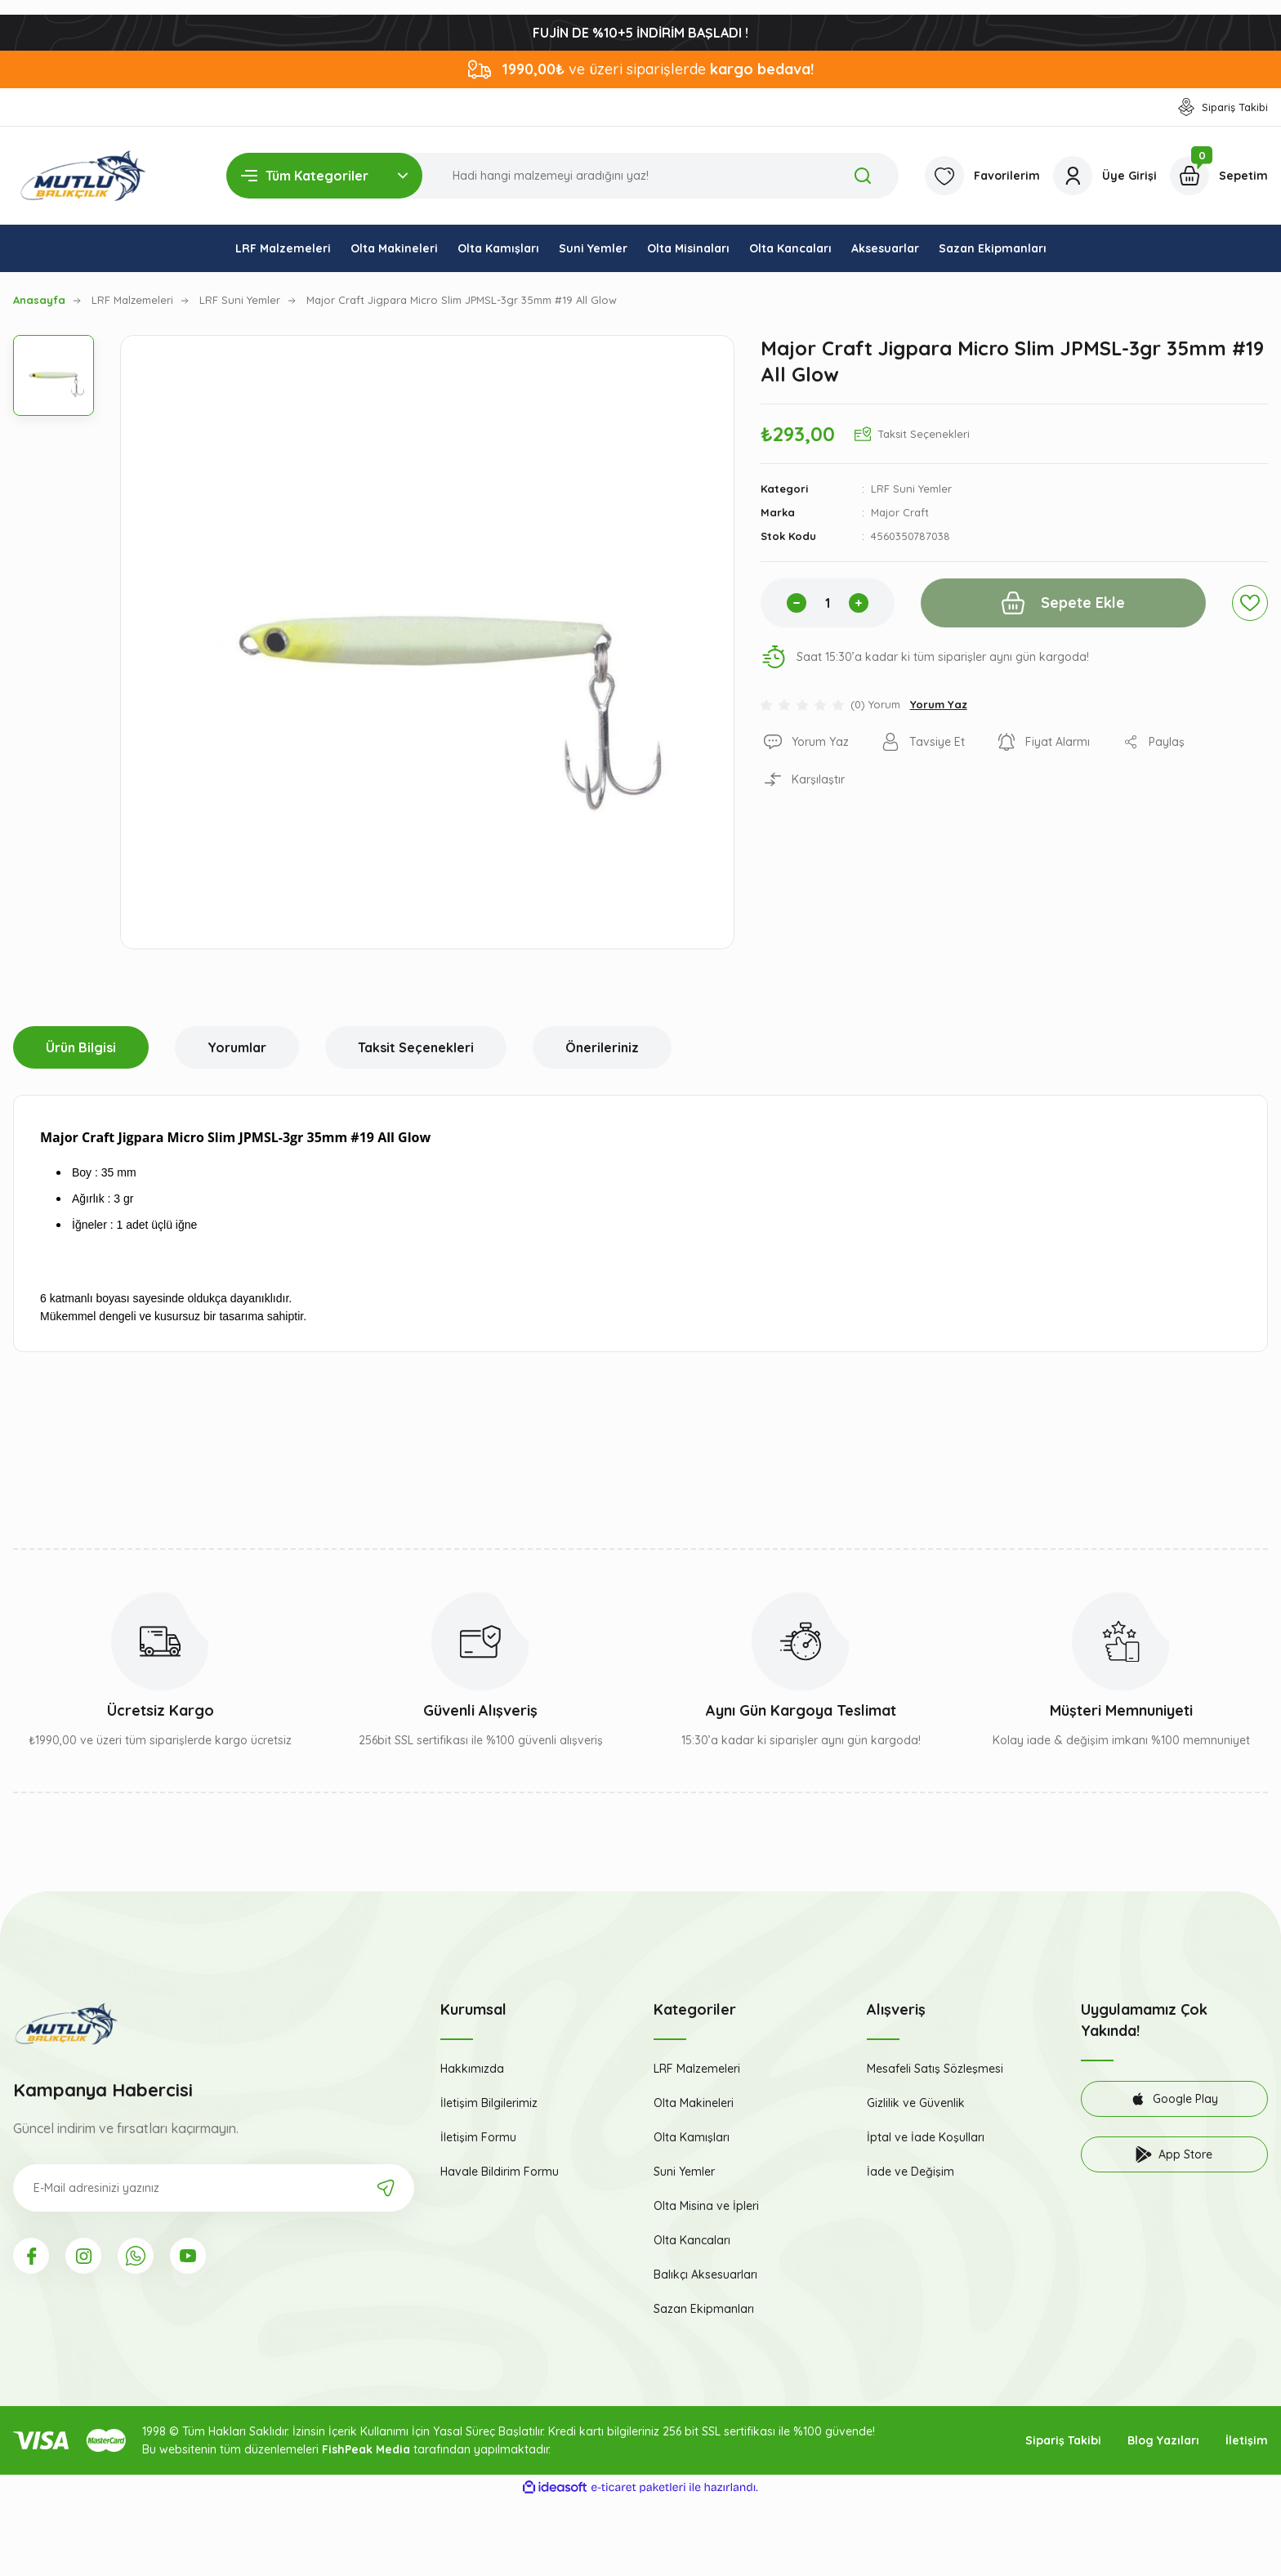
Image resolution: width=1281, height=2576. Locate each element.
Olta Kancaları (692, 2240)
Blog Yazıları (1163, 2440)
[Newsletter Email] (213, 2188)
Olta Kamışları (692, 2137)
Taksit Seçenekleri (416, 1047)
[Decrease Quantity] (796, 603)
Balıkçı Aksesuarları (705, 2274)
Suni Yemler (684, 2171)
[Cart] (1219, 175)
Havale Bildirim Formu (499, 2171)
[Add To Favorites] (1250, 603)
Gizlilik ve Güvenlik (916, 2103)
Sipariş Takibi (1063, 2440)
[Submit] (386, 2188)
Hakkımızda (472, 2068)
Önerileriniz (602, 1047)
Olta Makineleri (694, 2103)
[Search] (562, 176)
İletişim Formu (478, 2137)
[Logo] (83, 176)
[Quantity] (828, 602)
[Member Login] (1105, 175)
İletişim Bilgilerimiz (489, 2103)
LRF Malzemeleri (697, 2068)
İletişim (1246, 2440)
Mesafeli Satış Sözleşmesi (935, 2068)
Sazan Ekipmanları (704, 2308)
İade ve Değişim (910, 2171)
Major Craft (900, 512)
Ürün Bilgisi (81, 1047)
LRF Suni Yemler (911, 488)
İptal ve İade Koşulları (925, 2137)
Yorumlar (237, 1047)
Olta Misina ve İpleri (706, 2206)
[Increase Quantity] (858, 603)
